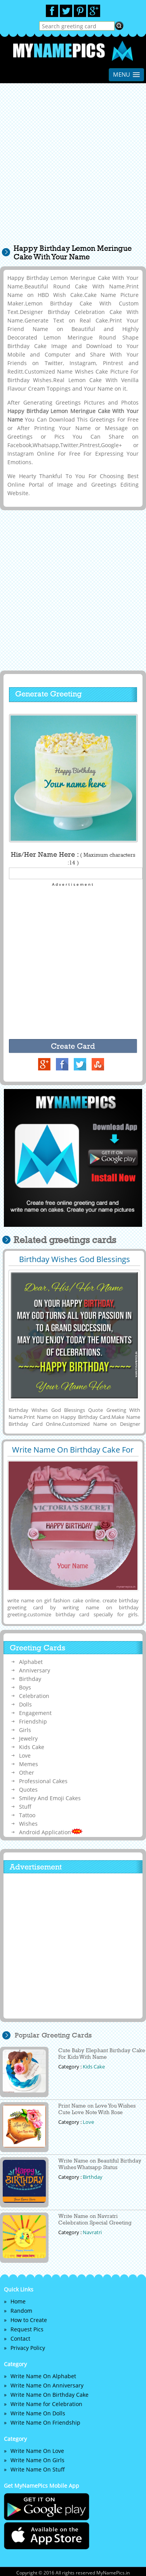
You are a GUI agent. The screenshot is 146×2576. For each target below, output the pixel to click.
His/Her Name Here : (73, 858)
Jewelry (28, 1738)
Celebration (34, 1696)
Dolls (25, 1704)
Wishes (28, 1823)
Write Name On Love (37, 2450)
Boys (25, 1687)
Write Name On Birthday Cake (49, 2394)
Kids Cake (31, 1747)
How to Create (28, 2320)
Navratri (92, 2232)
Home (18, 2301)
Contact (20, 2338)
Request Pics (26, 2329)
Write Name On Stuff (37, 2469)
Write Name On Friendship (45, 2422)
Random (21, 2310)
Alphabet (31, 1661)
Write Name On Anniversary (46, 2385)
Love (25, 1755)
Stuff (25, 1806)
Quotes (28, 1789)
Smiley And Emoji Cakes (50, 1798)
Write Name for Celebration (46, 2404)
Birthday (30, 1678)
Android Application (51, 1832)
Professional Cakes (43, 1781)
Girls (25, 1730)
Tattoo (27, 1815)
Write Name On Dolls (37, 2413)
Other (26, 1772)
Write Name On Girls (37, 2460)
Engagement (35, 1713)
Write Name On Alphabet (43, 2376)
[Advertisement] (73, 167)
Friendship (33, 1721)
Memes (28, 1764)
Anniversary (34, 1670)
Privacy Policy (27, 2347)
